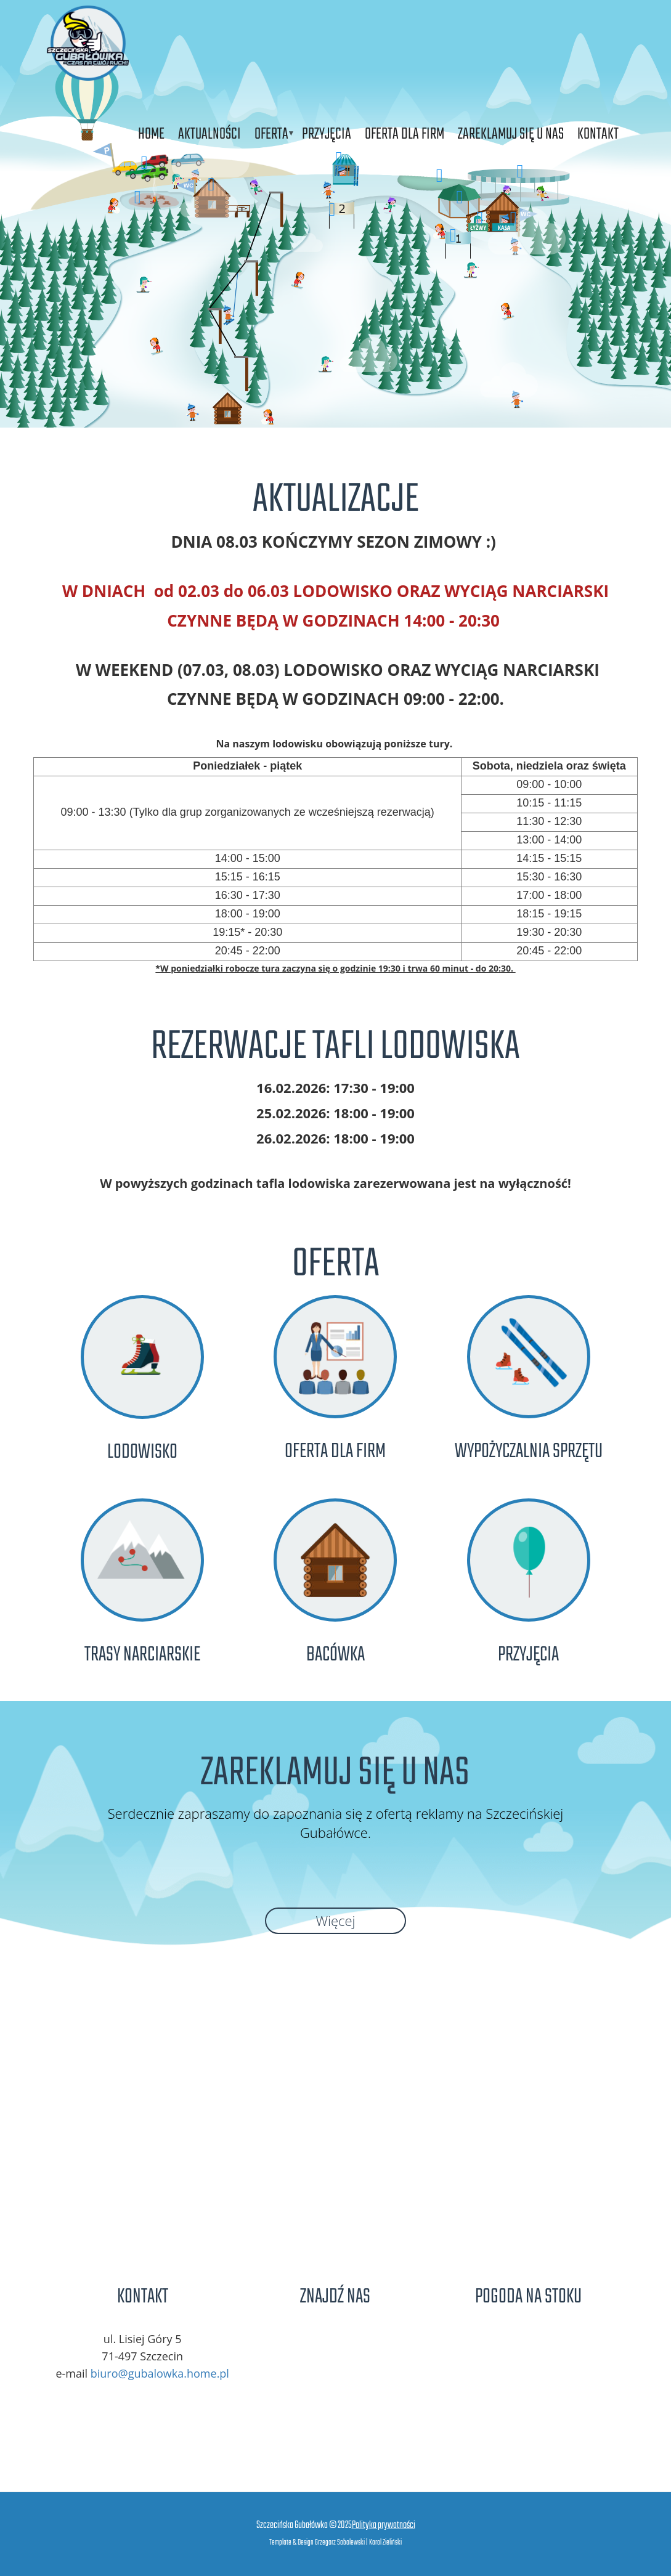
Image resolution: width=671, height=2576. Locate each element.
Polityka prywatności (383, 2525)
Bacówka (335, 1655)
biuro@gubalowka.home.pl (160, 2373)
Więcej (335, 1920)
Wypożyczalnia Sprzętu (529, 1452)
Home (151, 134)
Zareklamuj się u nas (511, 134)
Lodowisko (142, 1452)
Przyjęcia (326, 134)
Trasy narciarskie (142, 1655)
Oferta (271, 134)
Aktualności (209, 134)
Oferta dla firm (404, 134)
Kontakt (598, 134)
